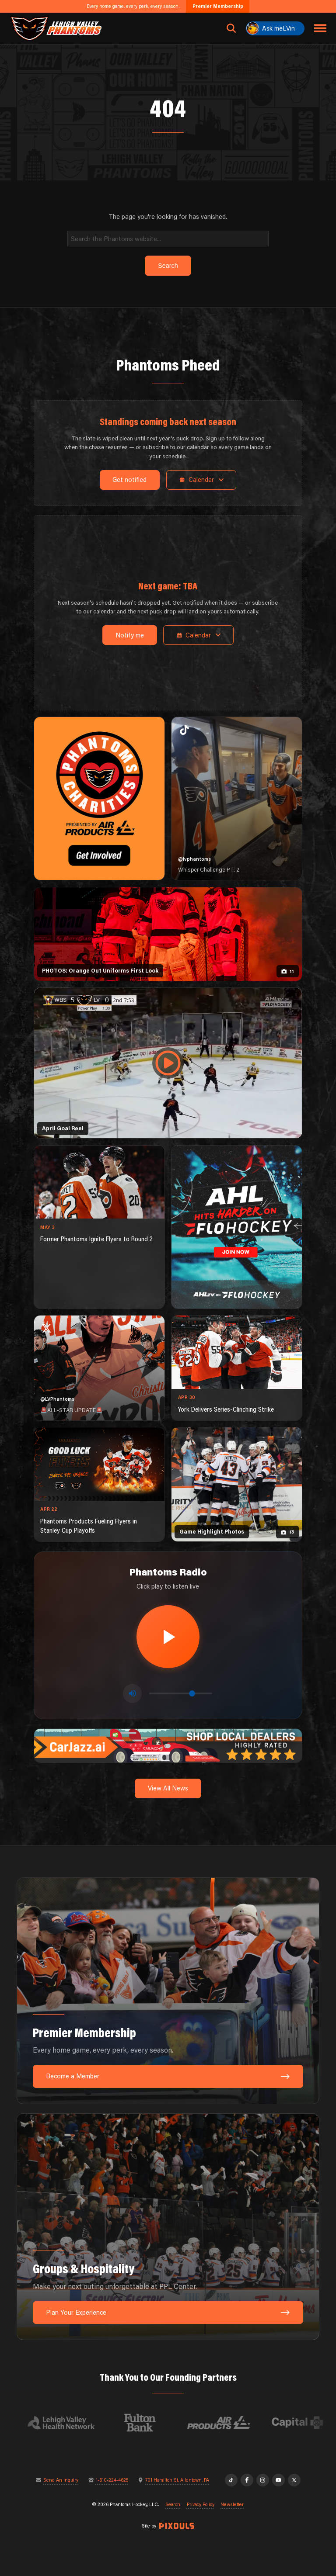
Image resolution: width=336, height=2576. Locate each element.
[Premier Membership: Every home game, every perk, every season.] (168, 1990)
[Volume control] (180, 1693)
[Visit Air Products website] (226, 2422)
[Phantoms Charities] (99, 798)
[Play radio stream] (168, 1636)
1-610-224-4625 (112, 2480)
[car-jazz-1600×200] (168, 1745)
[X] (294, 2480)
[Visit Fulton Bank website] (147, 2422)
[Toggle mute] (132, 1693)
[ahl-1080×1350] (237, 1227)
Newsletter (232, 2504)
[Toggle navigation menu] (320, 28)
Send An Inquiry (60, 2480)
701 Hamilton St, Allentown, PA (177, 2480)
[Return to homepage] (56, 28)
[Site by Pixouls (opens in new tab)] (176, 2526)
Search (172, 2504)
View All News (168, 1788)
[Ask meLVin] (275, 28)
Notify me (130, 635)
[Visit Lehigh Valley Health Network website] (69, 2422)
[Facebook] (247, 2480)
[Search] (168, 238)
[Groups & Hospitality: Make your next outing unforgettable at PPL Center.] (168, 2226)
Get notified (129, 479)
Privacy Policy (200, 2504)
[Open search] (231, 28)
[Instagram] (262, 2480)
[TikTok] (231, 2480)
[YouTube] (278, 2480)
